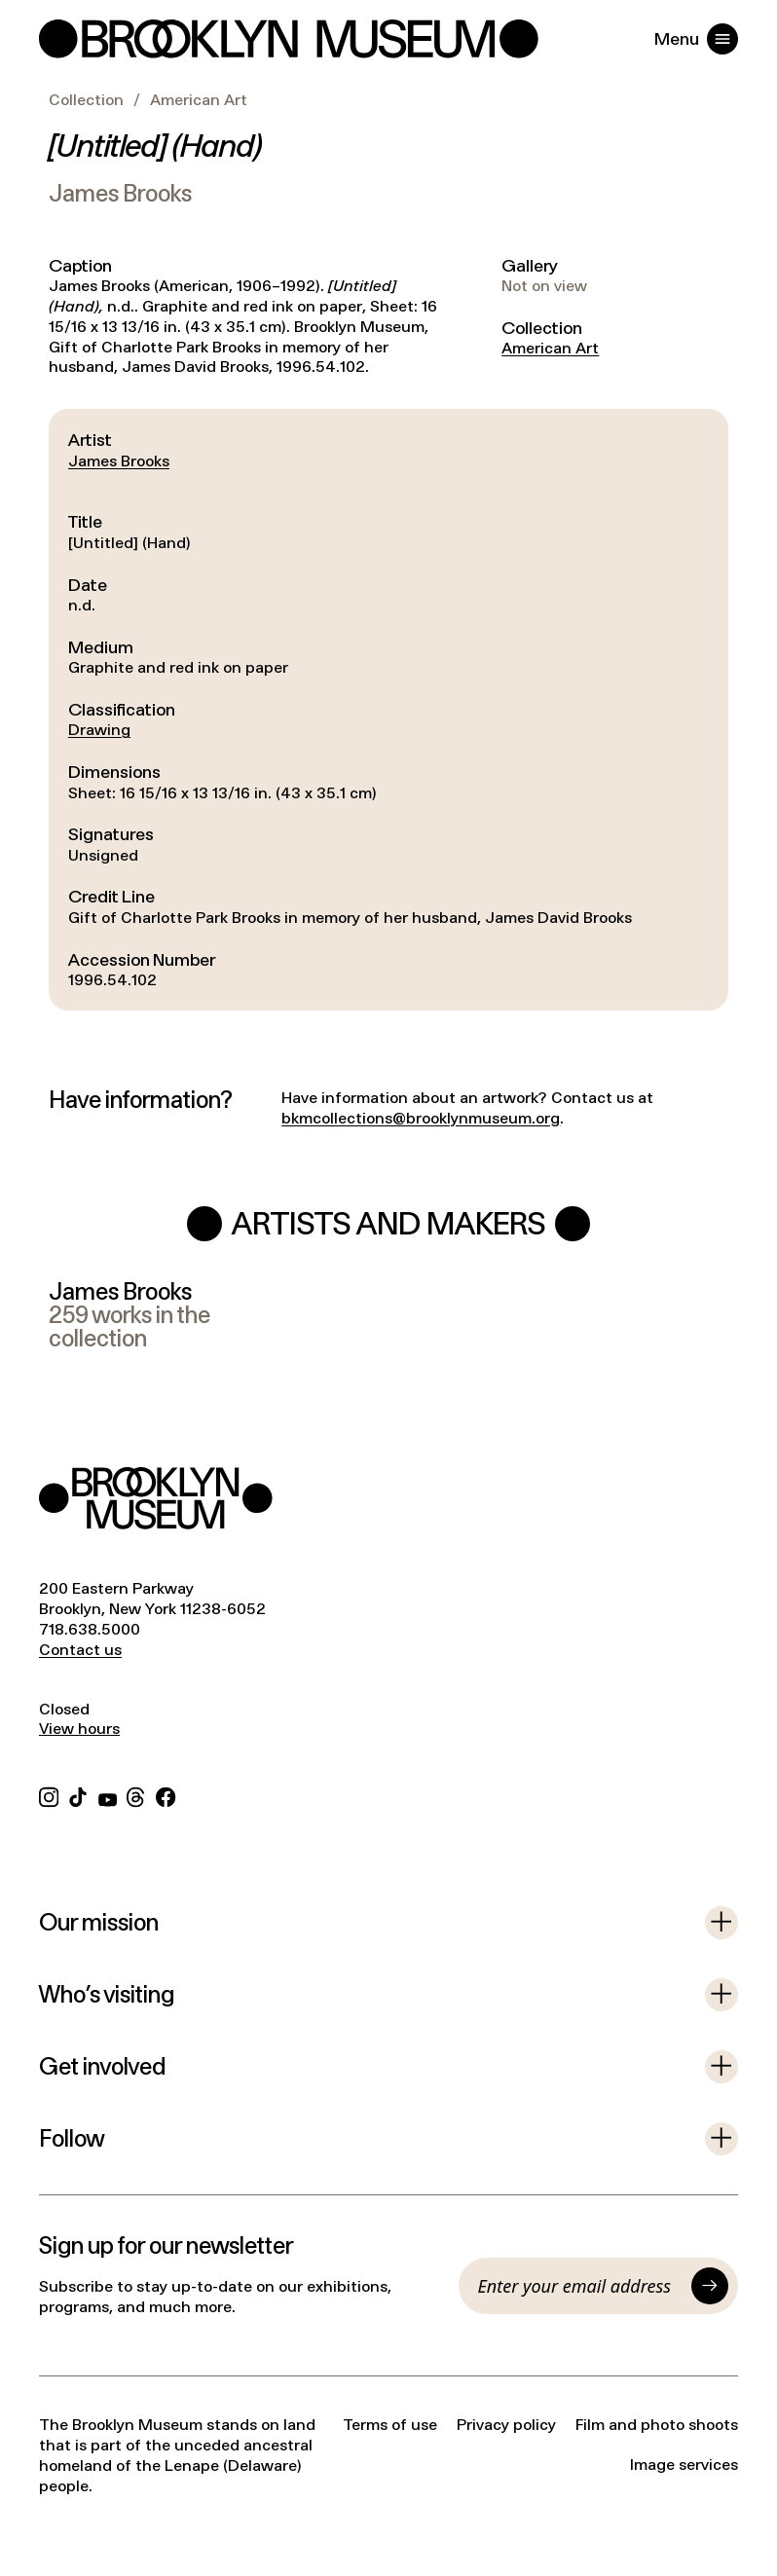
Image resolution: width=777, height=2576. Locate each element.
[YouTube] (107, 1795)
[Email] (580, 2286)
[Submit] (709, 2285)
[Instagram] (48, 1795)
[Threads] (136, 1795)
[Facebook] (165, 1795)
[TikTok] (78, 1795)
